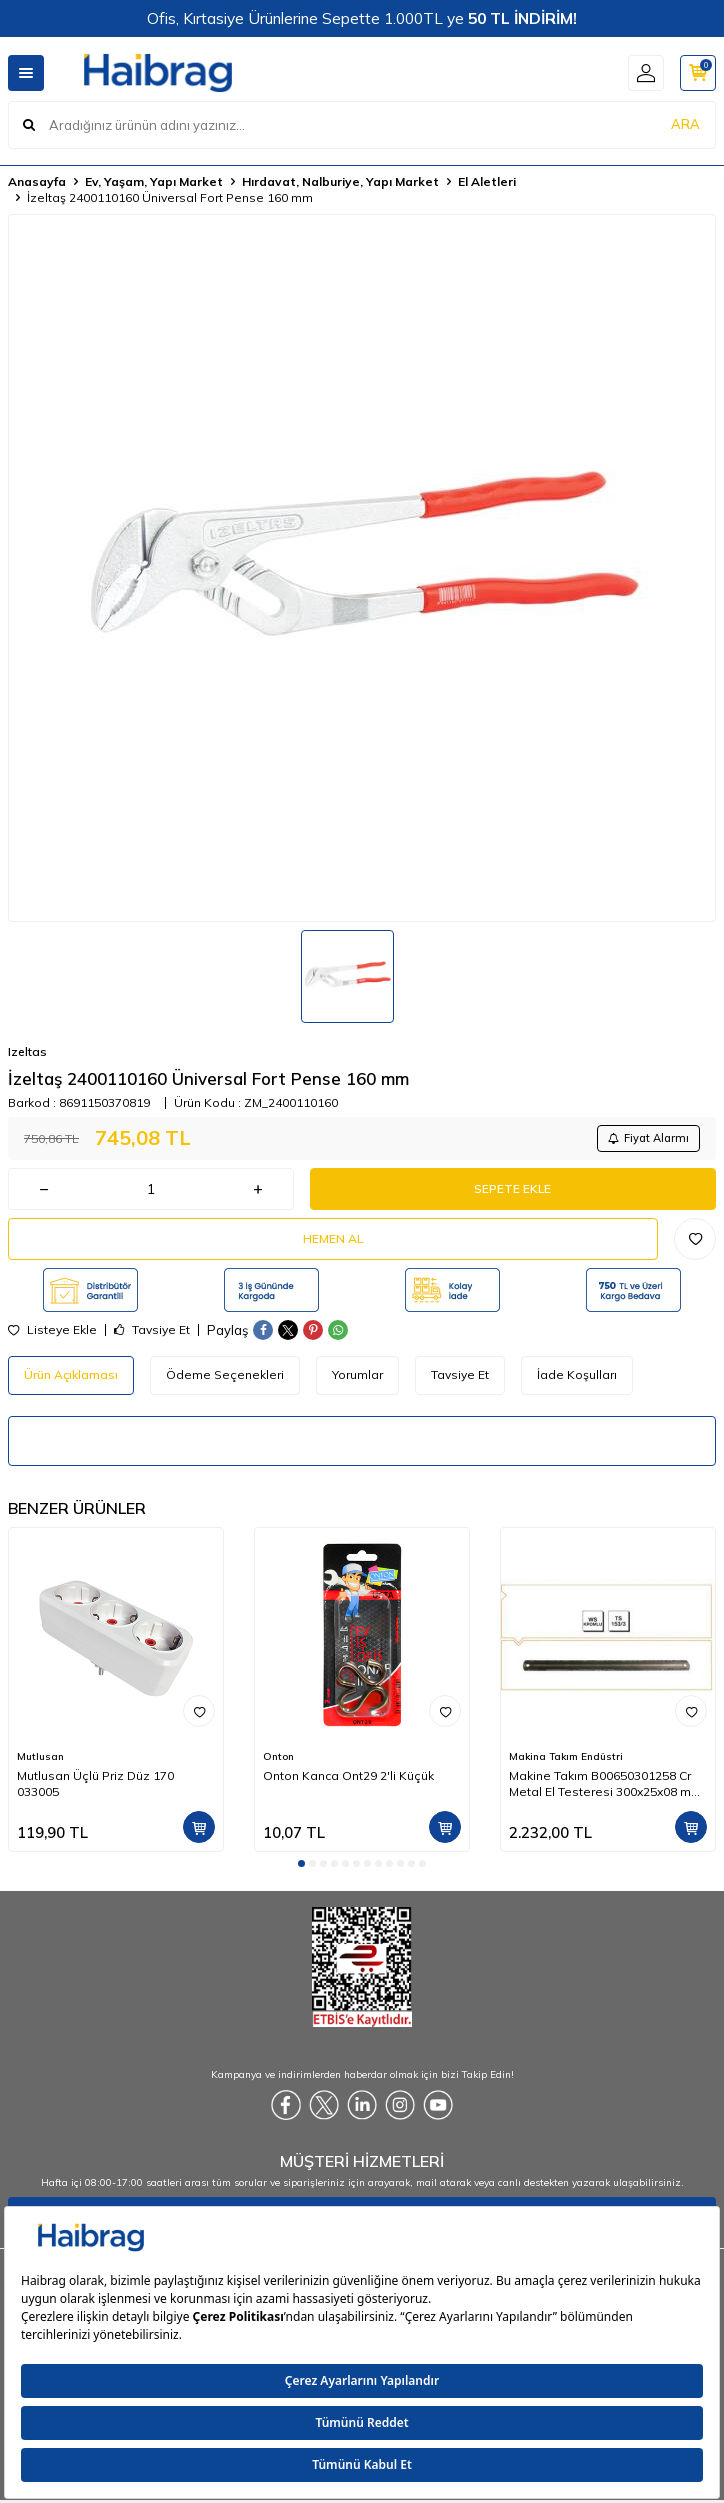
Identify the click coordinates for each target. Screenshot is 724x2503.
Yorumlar (357, 1374)
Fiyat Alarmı (648, 1138)
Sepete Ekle (512, 1188)
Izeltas (27, 1051)
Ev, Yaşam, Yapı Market (154, 181)
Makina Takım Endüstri (566, 1756)
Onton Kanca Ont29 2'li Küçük (348, 1775)
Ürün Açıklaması (71, 1374)
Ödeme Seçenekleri (225, 1374)
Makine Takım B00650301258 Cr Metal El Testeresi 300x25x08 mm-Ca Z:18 (608, 1784)
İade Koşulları (577, 1374)
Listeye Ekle (52, 1330)
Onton (278, 1756)
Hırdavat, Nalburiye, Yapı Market (340, 181)
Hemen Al (333, 1238)
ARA (685, 124)
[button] (301, 1863)
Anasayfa (37, 181)
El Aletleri (487, 181)
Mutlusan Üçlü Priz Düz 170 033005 (95, 1783)
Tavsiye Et (152, 1330)
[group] (362, 568)
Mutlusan (40, 1756)
